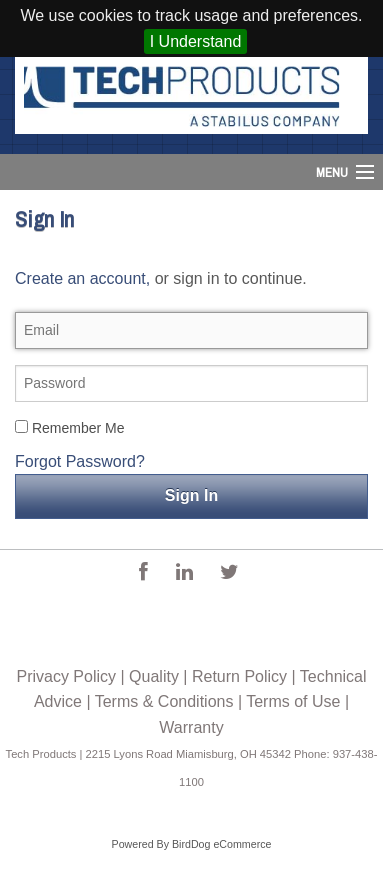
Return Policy (239, 676)
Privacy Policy (66, 676)
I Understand (196, 41)
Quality (154, 676)
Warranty (191, 727)
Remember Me (69, 428)
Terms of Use (293, 701)
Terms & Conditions (164, 701)
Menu (332, 172)
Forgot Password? (80, 461)
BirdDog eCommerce (222, 844)
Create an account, (82, 278)
